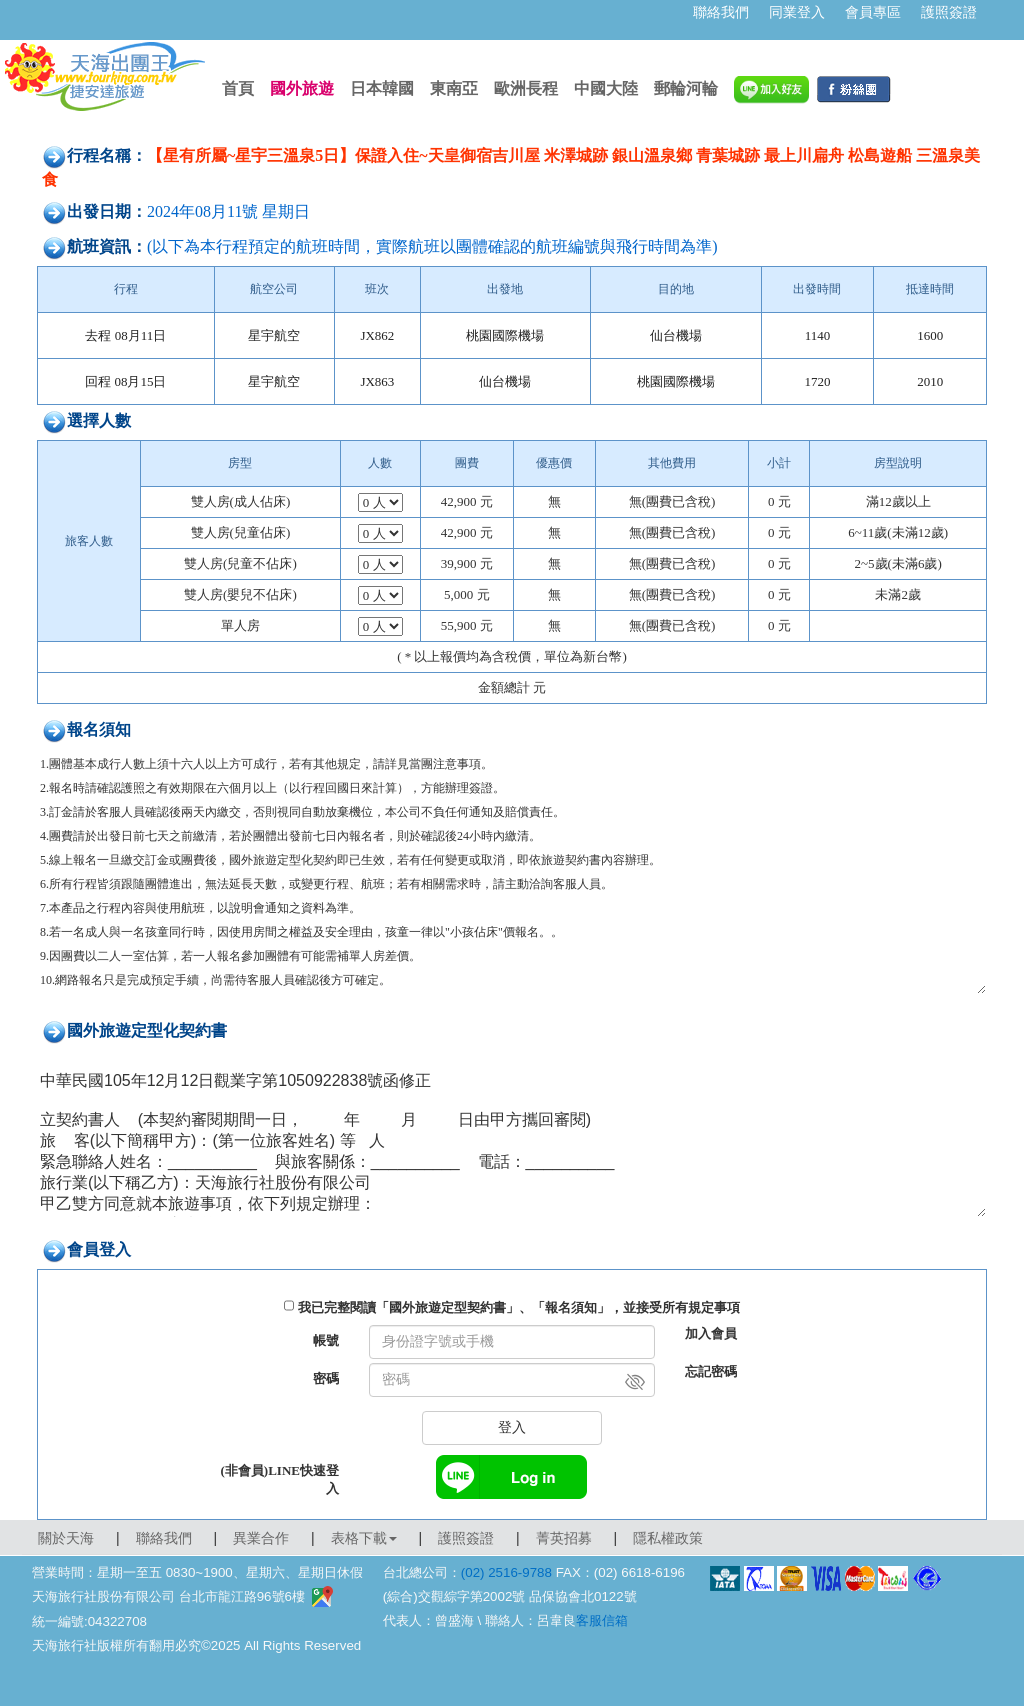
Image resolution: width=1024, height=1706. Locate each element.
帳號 (326, 1340)
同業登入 (797, 12)
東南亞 (454, 88)
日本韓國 (382, 88)
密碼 (326, 1378)
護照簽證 (949, 12)
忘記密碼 (711, 1371)
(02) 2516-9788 (506, 1572)
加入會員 (711, 1333)
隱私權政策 (668, 1538)
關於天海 (66, 1538)
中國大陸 (606, 88)
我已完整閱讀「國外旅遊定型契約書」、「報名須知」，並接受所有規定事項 (519, 1307)
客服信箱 (602, 1620)
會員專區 (873, 12)
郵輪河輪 (686, 88)
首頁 (238, 88)
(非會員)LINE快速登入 (280, 1479)
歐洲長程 (526, 88)
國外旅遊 (302, 88)
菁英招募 (564, 1538)
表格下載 (364, 1538)
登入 (512, 1427)
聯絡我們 (721, 12)
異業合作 (261, 1538)
